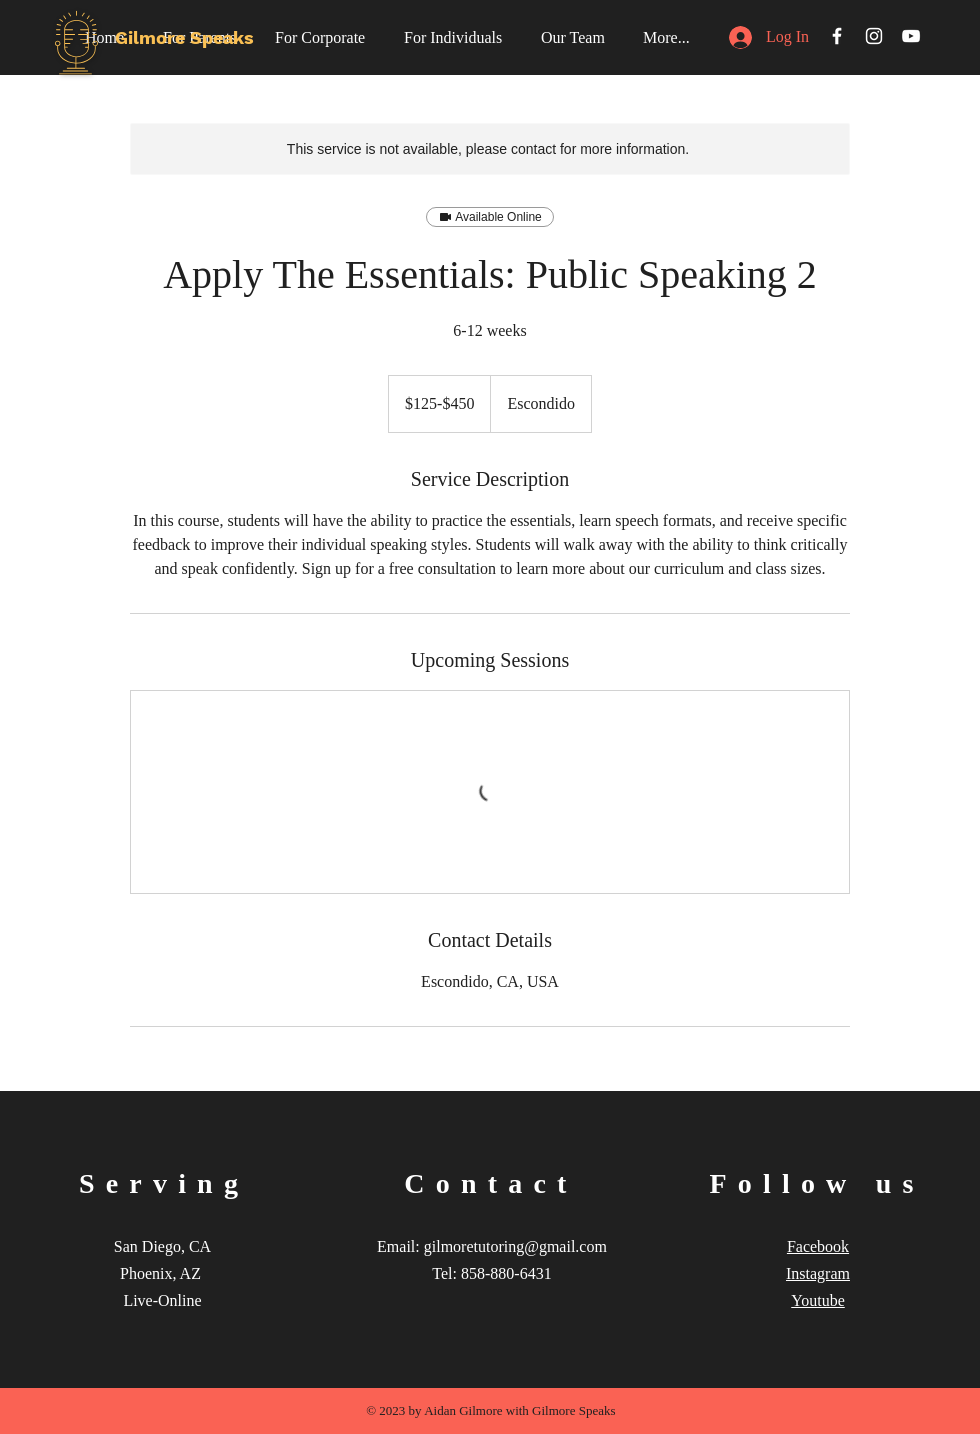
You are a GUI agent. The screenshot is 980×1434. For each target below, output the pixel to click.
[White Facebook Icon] (837, 36)
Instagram (818, 1273)
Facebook (818, 1246)
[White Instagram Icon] (874, 36)
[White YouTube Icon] (911, 36)
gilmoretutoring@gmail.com (515, 1246)
